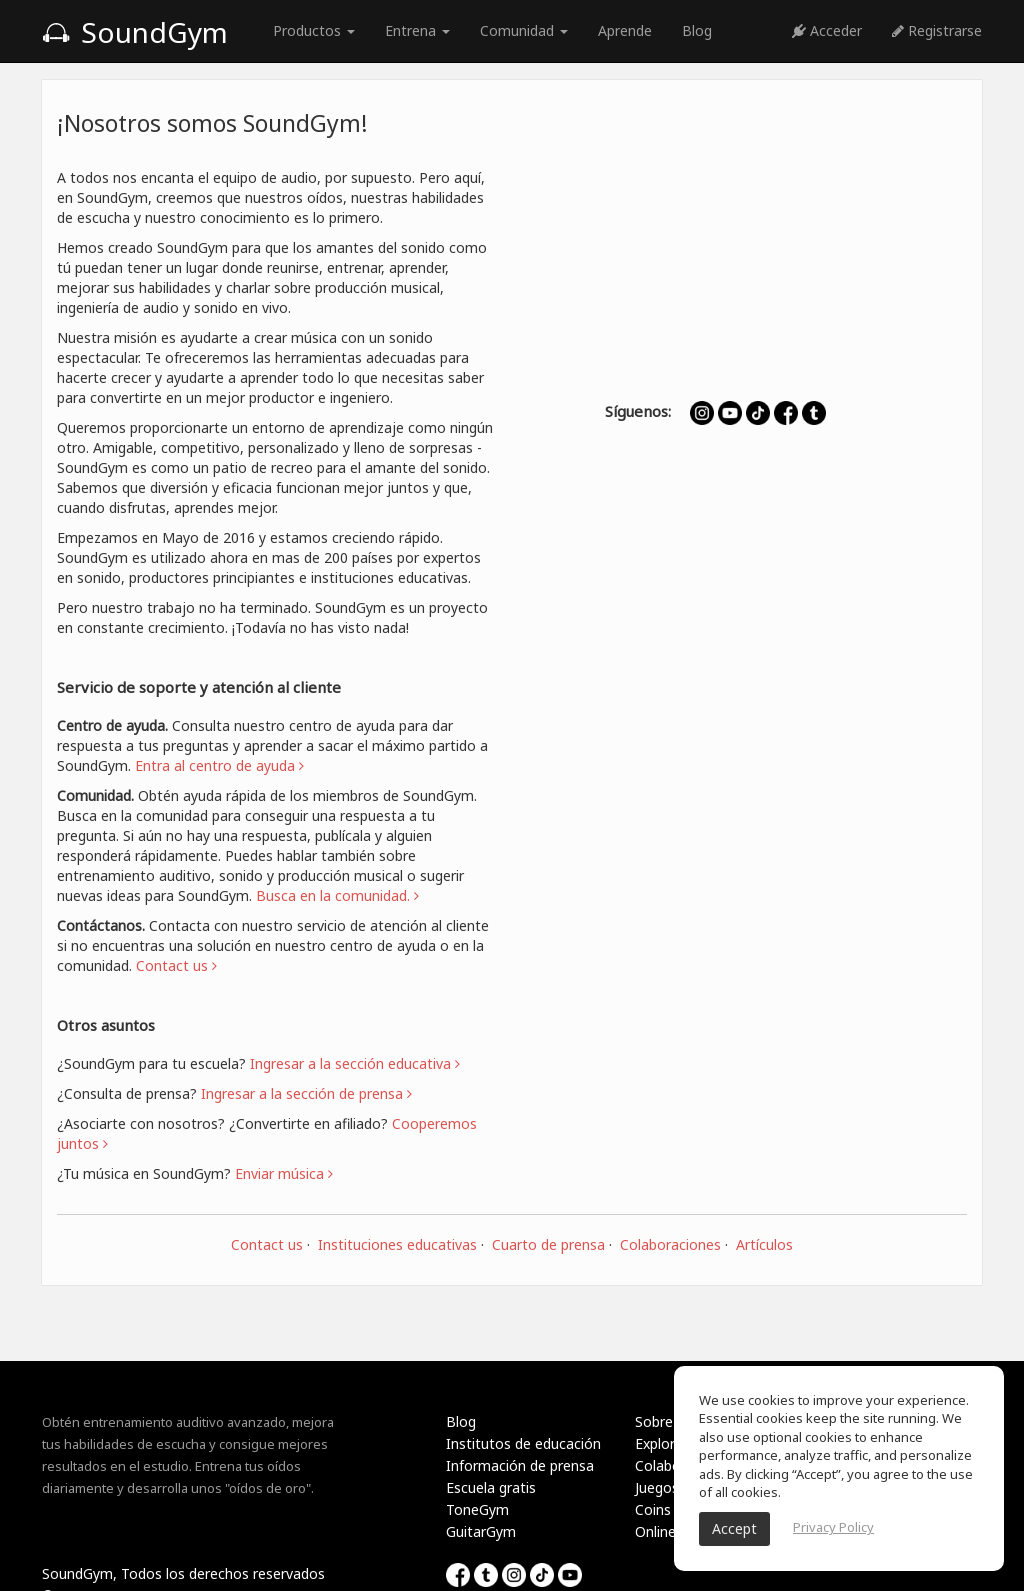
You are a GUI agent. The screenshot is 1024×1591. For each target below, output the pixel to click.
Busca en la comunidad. (337, 895)
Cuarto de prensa (548, 1244)
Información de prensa (520, 1465)
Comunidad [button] (524, 30)
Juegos (657, 1487)
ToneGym (477, 1509)
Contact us (267, 1244)
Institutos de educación (523, 1443)
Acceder (827, 30)
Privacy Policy (833, 1527)
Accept (734, 1528)
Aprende (625, 30)
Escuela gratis (491, 1487)
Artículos (764, 1244)
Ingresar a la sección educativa (355, 1063)
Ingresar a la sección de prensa (306, 1093)
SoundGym (135, 32)
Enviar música (284, 1173)
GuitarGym (481, 1531)
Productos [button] (314, 30)
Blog (697, 30)
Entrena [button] (417, 30)
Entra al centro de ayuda (219, 765)
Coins (653, 1509)
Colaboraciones (670, 1244)
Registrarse (937, 30)
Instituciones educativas (397, 1244)
